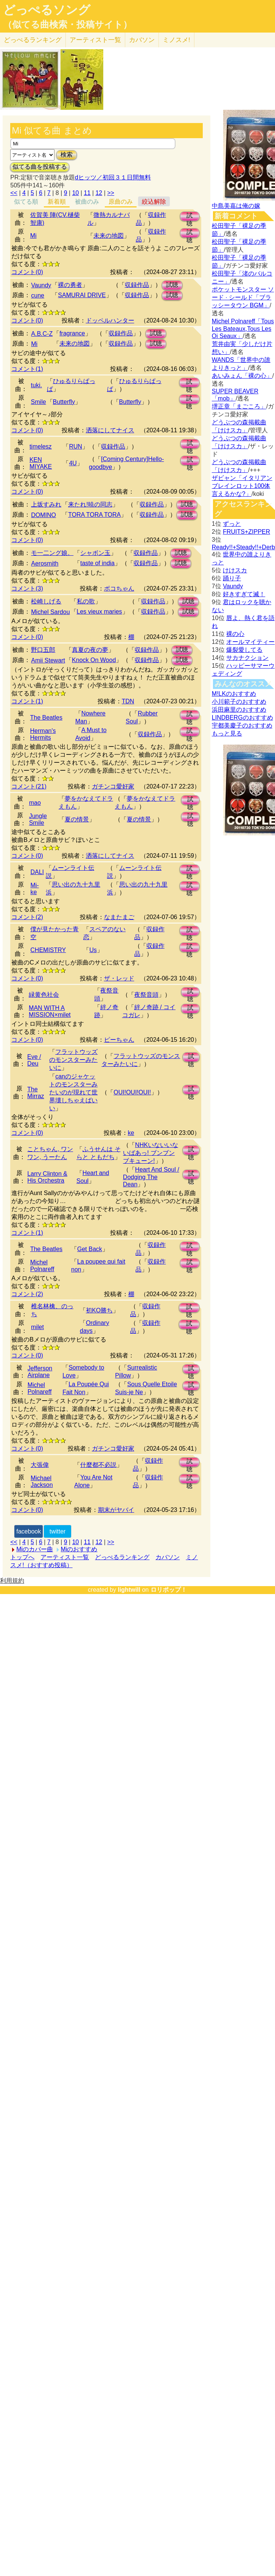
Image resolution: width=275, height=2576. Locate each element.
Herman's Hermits (43, 734)
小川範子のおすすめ (239, 701)
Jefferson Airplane (40, 1371)
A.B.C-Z (42, 333)
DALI (37, 872)
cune (37, 295)
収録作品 (137, 285)
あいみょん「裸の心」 (242, 375)
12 (98, 193)
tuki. (36, 385)
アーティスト (95, 40)
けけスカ (235, 570)
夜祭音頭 (146, 994)
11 (87, 193)
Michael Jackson (42, 1481)
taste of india (97, 563)
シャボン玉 (95, 553)
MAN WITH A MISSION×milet (50, 1011)
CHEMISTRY (48, 950)
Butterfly (64, 402)
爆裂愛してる (244, 650)
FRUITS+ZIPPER (246, 531)
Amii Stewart (48, 660)
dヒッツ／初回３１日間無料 (113, 177)
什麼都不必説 (98, 1465)
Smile (38, 402)
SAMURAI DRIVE (82, 295)
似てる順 (26, 201)
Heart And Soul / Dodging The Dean (151, 1176)
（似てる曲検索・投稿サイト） (67, 25)
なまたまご (119, 917)
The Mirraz (35, 1092)
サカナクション (247, 658)
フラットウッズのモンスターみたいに (73, 1060)
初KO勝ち (99, 1310)
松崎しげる (46, 601)
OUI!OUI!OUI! (132, 1092)
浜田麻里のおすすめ (239, 709)
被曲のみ (87, 201)
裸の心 (235, 634)
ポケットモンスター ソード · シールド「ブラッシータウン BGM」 (243, 297)
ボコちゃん (119, 588)
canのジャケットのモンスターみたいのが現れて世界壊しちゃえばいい (73, 1092)
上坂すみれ (46, 504)
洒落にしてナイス (110, 430)
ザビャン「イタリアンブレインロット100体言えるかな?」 (242, 486)
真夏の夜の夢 (90, 650)
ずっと (232, 523)
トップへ (22, 1557)
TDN (128, 701)
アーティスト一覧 (64, 1557)
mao (35, 802)
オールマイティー (250, 642)
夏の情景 (77, 819)
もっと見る (227, 733)
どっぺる (33, 40)
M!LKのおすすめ (234, 693)
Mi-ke (34, 888)
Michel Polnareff (42, 1265)
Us (93, 950)
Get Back (89, 1249)
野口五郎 (43, 650)
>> (110, 193)
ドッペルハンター (110, 320)
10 (75, 193)
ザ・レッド (119, 978)
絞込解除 (154, 201)
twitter (58, 1531)
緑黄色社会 (44, 994)
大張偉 (40, 1465)
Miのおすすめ (79, 1549)
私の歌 (86, 601)
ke (131, 1133)
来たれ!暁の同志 (90, 504)
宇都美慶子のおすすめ (242, 725)
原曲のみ (121, 201)
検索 (67, 154)
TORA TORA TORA (94, 514)
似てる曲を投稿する (39, 167)
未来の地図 (108, 235)
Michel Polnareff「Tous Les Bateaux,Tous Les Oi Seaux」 (243, 328)
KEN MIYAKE (41, 463)
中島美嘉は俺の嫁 (236, 206)
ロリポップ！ (169, 1589)
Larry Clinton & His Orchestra (47, 1177)
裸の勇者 (70, 285)
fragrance (72, 333)
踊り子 (232, 578)
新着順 (57, 201)
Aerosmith (44, 563)
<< (13, 193)
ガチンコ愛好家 (113, 786)
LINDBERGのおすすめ (242, 717)
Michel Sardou (50, 612)
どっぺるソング (46, 10)
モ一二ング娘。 (52, 553)
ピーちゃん (119, 1039)
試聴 (189, 216)
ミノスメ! (176, 40)
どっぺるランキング (122, 1557)
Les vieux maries (99, 611)
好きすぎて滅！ (244, 594)
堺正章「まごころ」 (239, 406)
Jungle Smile (38, 819)
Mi (33, 235)
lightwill (129, 1589)
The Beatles (46, 717)
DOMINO (43, 515)
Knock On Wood (94, 660)
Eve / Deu (34, 1060)
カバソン (142, 40)
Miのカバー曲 (34, 1549)
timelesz (41, 446)
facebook (28, 1531)
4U (72, 463)
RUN (75, 446)
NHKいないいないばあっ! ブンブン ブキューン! (150, 1153)
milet (37, 1327)
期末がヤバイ (116, 1510)
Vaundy (41, 285)
